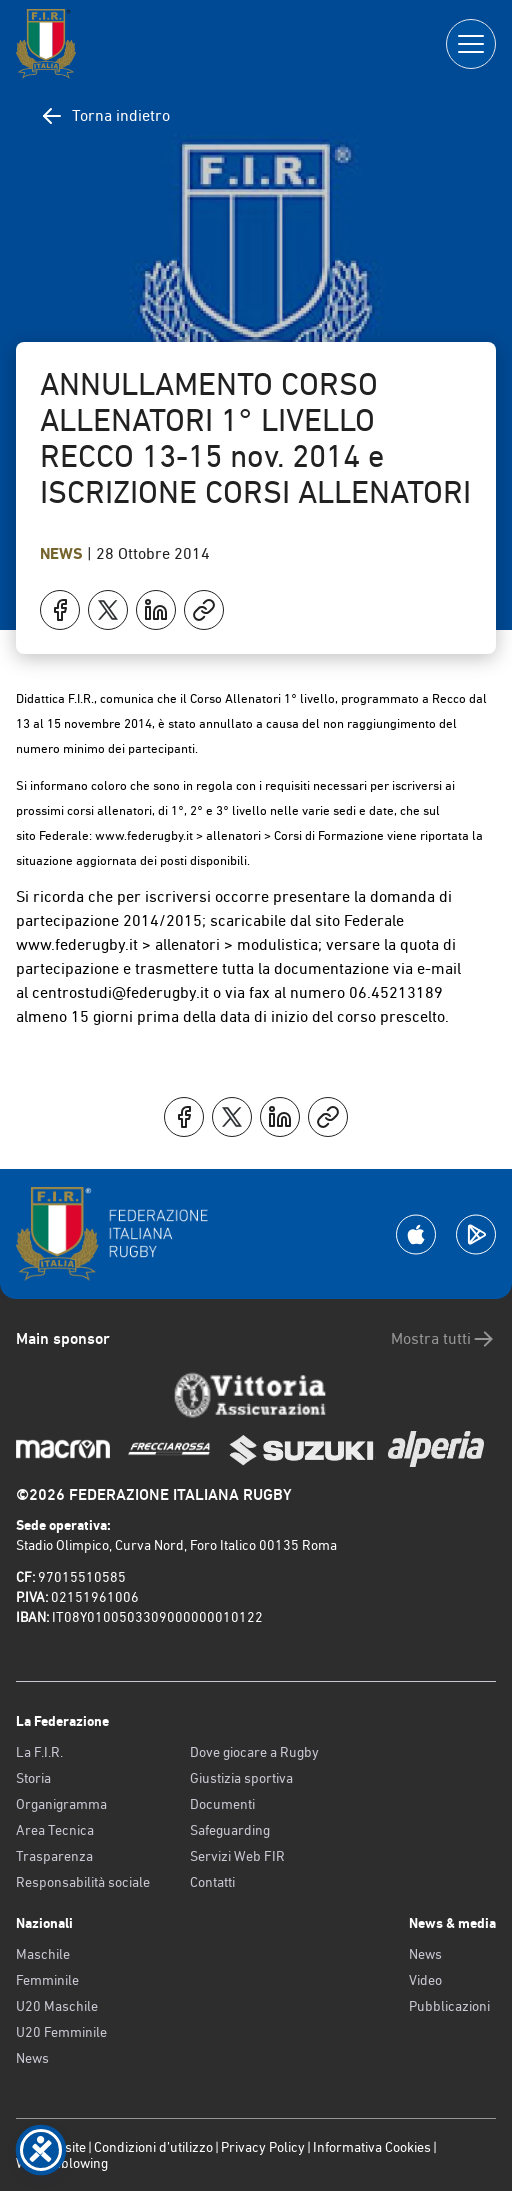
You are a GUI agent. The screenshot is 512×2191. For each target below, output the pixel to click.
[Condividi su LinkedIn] (156, 610)
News (63, 553)
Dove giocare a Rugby (254, 1752)
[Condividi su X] (108, 610)
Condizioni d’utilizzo (153, 2147)
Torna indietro (105, 116)
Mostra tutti (443, 1339)
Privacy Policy (263, 2147)
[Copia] (204, 610)
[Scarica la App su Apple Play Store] (416, 1234)
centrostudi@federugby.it (120, 992)
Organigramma (61, 1804)
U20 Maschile (57, 2006)
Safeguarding (230, 1830)
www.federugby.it (144, 835)
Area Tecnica (55, 1830)
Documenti (222, 1804)
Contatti (212, 1882)
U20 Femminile (61, 2032)
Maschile (43, 1954)
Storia (33, 1778)
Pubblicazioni (449, 2006)
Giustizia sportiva (241, 1778)
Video (425, 1980)
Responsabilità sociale (83, 1882)
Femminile (47, 1980)
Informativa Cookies (372, 2147)
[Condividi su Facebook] (60, 610)
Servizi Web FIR (237, 1856)
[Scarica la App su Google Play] (476, 1234)
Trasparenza (54, 1856)
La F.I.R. (39, 1752)
